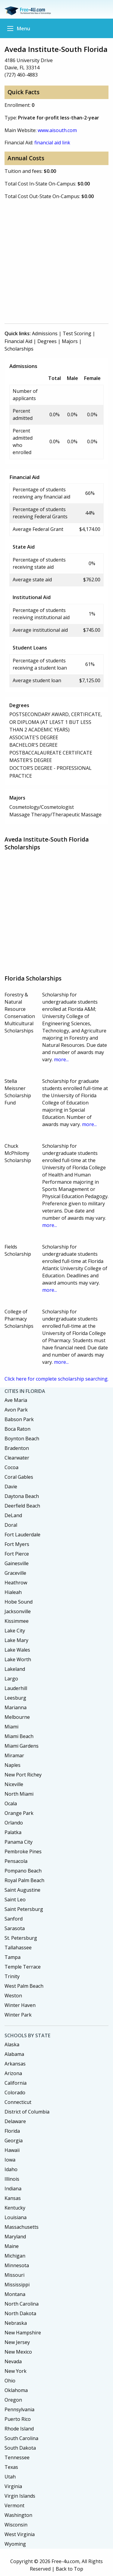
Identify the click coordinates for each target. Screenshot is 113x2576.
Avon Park (16, 1409)
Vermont (14, 2505)
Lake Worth (18, 1659)
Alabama (14, 2054)
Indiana (13, 2188)
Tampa (12, 1957)
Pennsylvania (19, 2409)
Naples (12, 1765)
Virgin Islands (20, 2496)
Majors (70, 341)
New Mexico (18, 2352)
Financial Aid (18, 341)
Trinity (12, 1976)
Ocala (11, 1803)
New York (16, 2371)
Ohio (10, 2380)
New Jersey (17, 2342)
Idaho (11, 2169)
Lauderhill (16, 1688)
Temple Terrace (23, 1966)
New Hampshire (23, 2332)
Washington (18, 2515)
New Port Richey (23, 1774)
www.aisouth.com (57, 130)
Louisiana (16, 2217)
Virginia (13, 2486)
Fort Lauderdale (22, 1534)
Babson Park (19, 1419)
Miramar (14, 1755)
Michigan (15, 2255)
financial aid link (52, 142)
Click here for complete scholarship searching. (56, 1378)
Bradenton (17, 1448)
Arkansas (15, 2063)
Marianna (16, 1707)
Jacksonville (18, 1611)
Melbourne (17, 1717)
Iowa (10, 2159)
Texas (11, 2467)
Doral (11, 1525)
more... (61, 1059)
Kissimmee (17, 1621)
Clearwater (17, 1457)
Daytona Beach (22, 1496)
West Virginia (20, 2534)
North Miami (19, 1794)
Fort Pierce (17, 1553)
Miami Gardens (22, 1746)
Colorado (15, 2092)
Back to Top (69, 2568)
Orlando (14, 1822)
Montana (15, 2294)
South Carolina (21, 2438)
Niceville (14, 1784)
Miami (11, 1726)
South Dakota (20, 2448)
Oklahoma (16, 2390)
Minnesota (17, 2265)
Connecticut (18, 2102)
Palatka (13, 1832)
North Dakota (20, 2313)
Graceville (15, 1573)
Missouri (14, 2275)
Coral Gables (19, 1477)
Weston (13, 1995)
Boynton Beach (22, 1438)
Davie (11, 1486)
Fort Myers (17, 1544)
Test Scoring (77, 333)
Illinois (12, 2179)
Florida (12, 2131)
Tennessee (17, 2457)
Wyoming (15, 2544)
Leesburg (15, 1698)
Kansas (13, 2198)
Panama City (19, 1842)
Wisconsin (16, 2524)
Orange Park (19, 1813)
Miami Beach (19, 1736)
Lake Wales (17, 1650)
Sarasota (15, 1928)
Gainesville (17, 1563)
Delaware (15, 2121)
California (16, 2083)
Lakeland (15, 1669)
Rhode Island (19, 2428)
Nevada (13, 2361)
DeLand (13, 1515)
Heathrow (16, 1582)
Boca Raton (17, 1429)
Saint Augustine (22, 1890)
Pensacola (16, 1861)
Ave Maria (16, 1400)
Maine (12, 2246)
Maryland (15, 2236)
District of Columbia (27, 2111)
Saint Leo (15, 1899)
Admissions (45, 333)
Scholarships (19, 348)
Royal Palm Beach (24, 1880)
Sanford (14, 1918)
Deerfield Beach (22, 1505)
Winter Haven (20, 2005)
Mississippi (17, 2284)
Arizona (13, 2073)
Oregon (13, 2400)
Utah (10, 2476)
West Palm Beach (24, 1986)
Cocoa (11, 1467)
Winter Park (18, 2014)
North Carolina (22, 2303)
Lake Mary (16, 1640)
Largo (11, 1678)
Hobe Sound (19, 1601)
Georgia (14, 2140)
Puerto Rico (18, 2419)
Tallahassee (18, 1947)
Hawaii (12, 2150)
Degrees (47, 341)
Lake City (15, 1630)
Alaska (12, 2044)
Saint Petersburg (24, 1909)
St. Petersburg (21, 1938)
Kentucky (15, 2207)
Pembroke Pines (23, 1851)
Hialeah (13, 1592)
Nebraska (16, 2323)
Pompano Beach (23, 1870)
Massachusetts (22, 2227)
